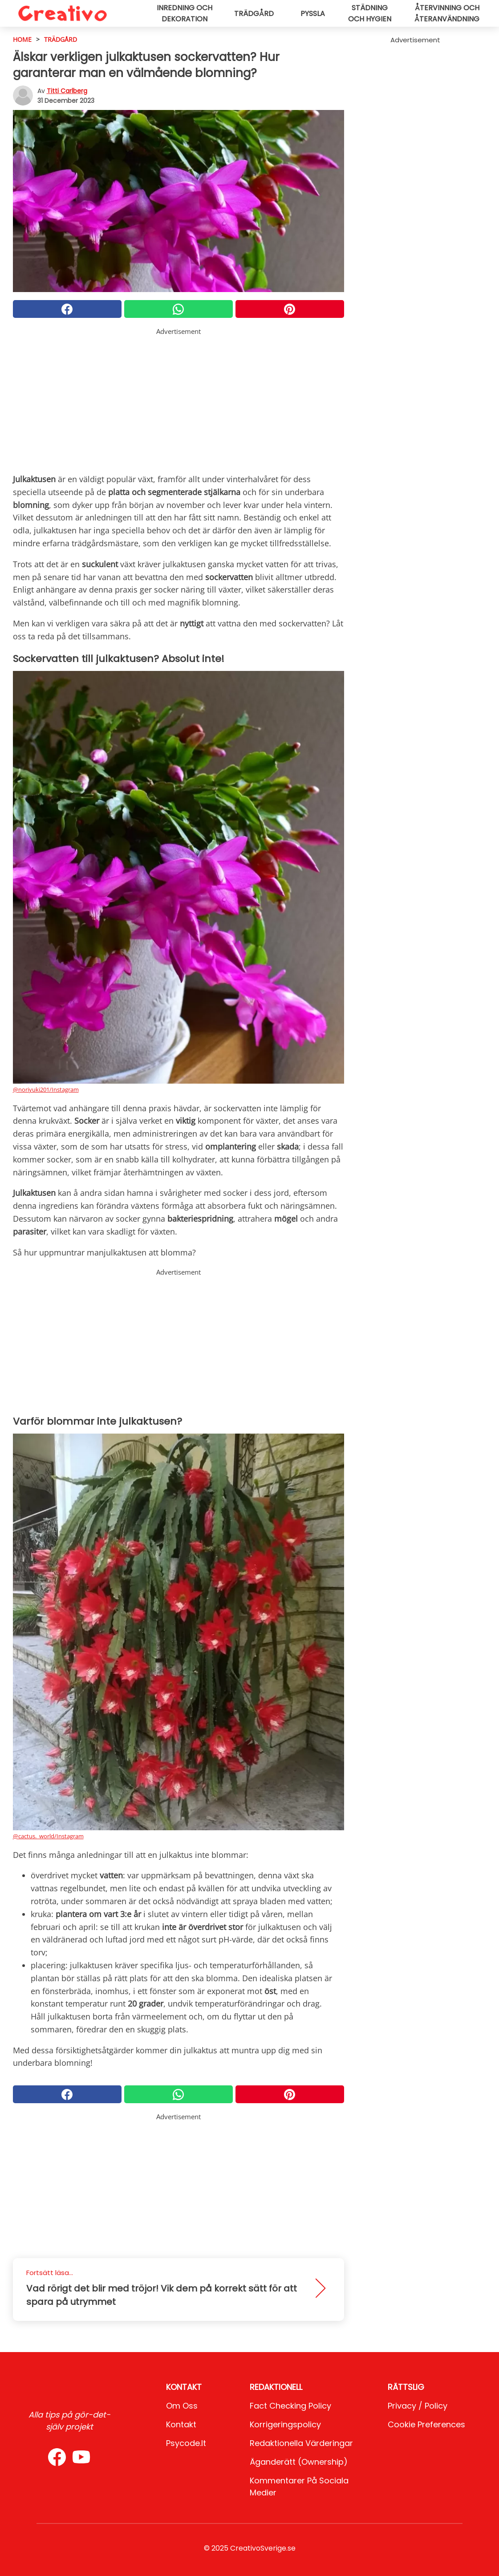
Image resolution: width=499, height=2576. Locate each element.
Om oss (182, 2405)
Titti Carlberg (67, 90)
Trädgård (254, 13)
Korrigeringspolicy (285, 2424)
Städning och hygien (369, 13)
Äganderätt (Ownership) (299, 2461)
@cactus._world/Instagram (48, 1836)
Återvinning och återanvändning (446, 13)
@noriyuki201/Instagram (46, 1089)
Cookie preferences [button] (426, 2424)
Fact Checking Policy (290, 2405)
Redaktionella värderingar (301, 2443)
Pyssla (312, 13)
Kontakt (181, 2424)
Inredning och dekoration (184, 13)
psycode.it (186, 2443)
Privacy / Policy (417, 2405)
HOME (22, 39)
